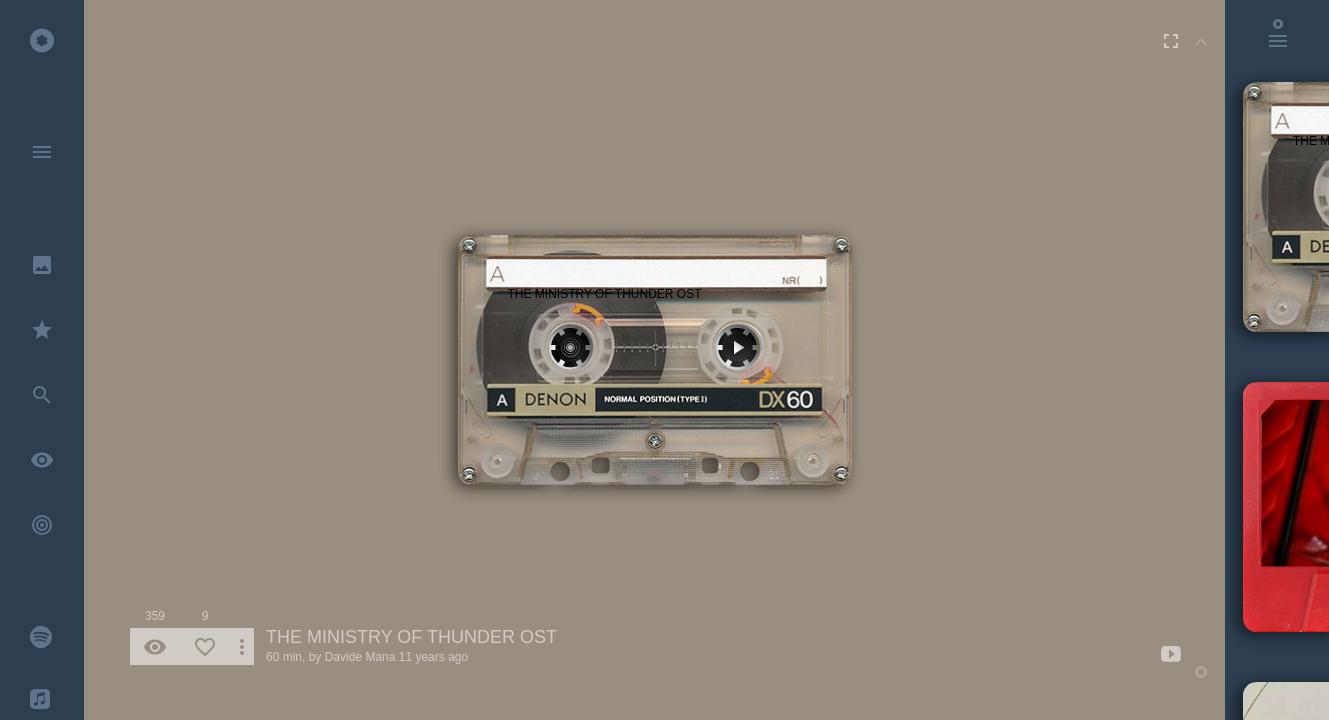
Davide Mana (360, 657)
